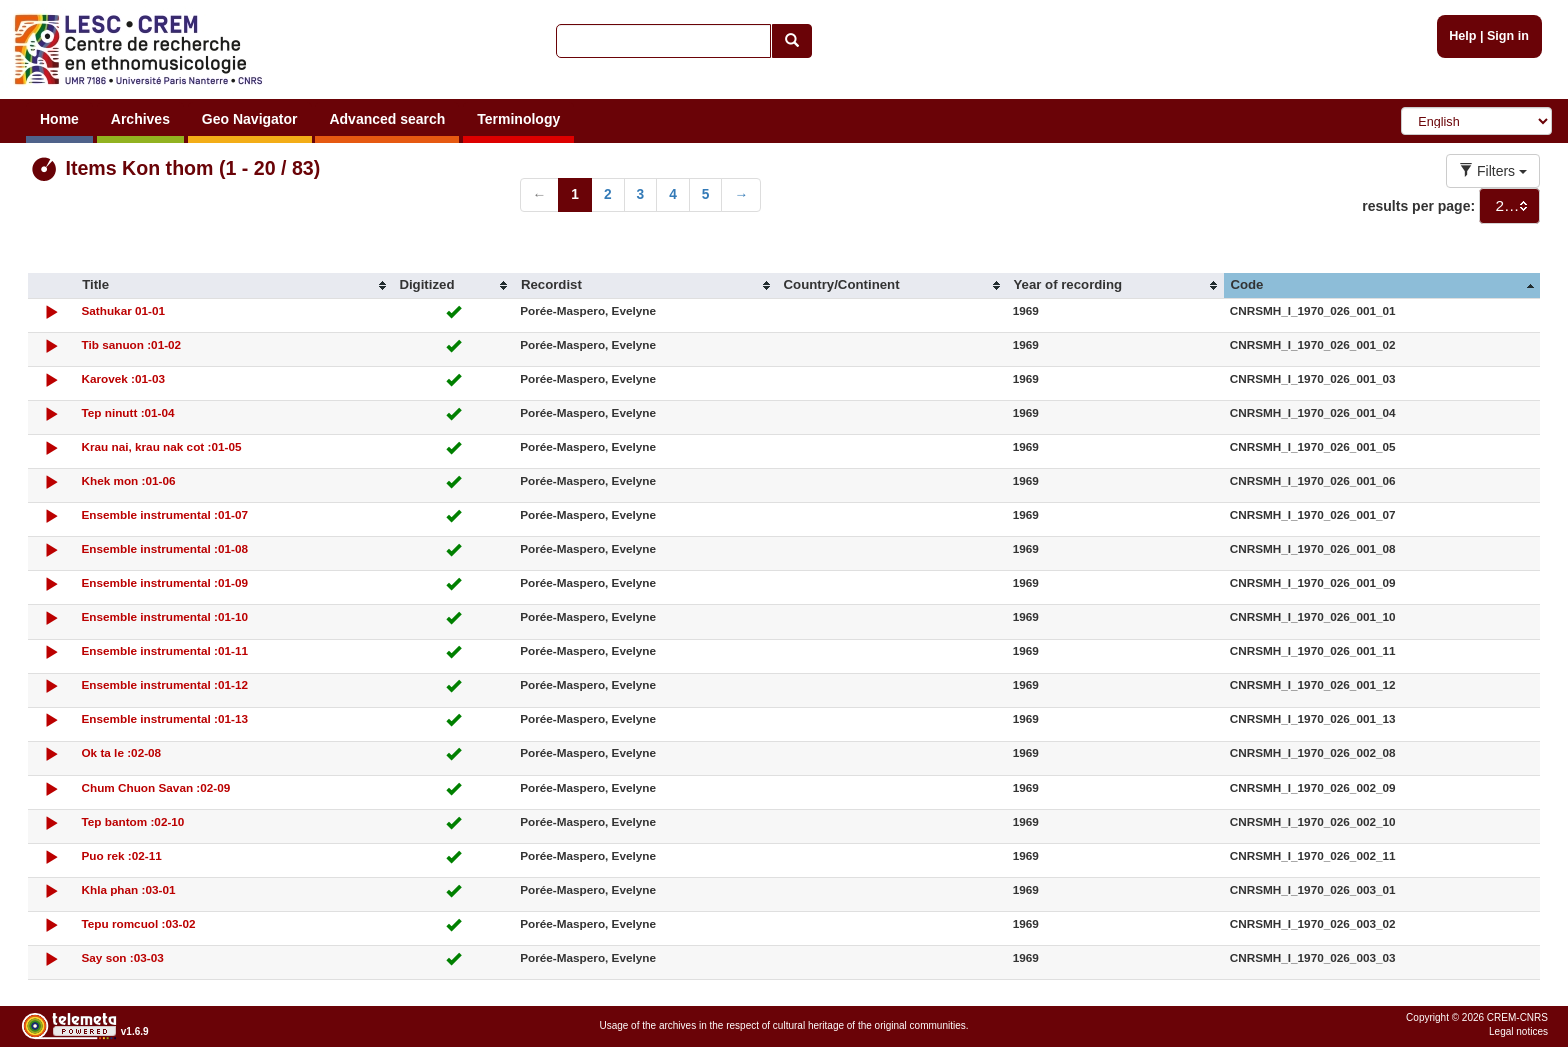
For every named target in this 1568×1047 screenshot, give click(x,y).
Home (59, 119)
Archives (140, 119)
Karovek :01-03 (123, 378)
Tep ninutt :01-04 (127, 412)
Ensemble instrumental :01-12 (164, 684)
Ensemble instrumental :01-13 (164, 718)
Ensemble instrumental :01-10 (164, 616)
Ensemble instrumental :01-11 (164, 650)
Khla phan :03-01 (128, 889)
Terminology (518, 119)
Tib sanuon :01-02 (131, 344)
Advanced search (387, 119)
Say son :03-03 (122, 957)
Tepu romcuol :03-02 (138, 923)
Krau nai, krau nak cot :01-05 (161, 446)
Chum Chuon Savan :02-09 (155, 787)
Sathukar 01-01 (123, 310)
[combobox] (1509, 206)
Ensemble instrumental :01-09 (164, 582)
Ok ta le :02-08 (121, 752)
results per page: (1418, 206)
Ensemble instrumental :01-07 (164, 514)
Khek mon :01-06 (128, 480)
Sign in (1508, 36)
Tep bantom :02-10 (132, 821)
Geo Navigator (250, 119)
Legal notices (1518, 1031)
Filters (1493, 171)
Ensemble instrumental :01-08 (164, 548)
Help (1462, 36)
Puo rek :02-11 (121, 855)
